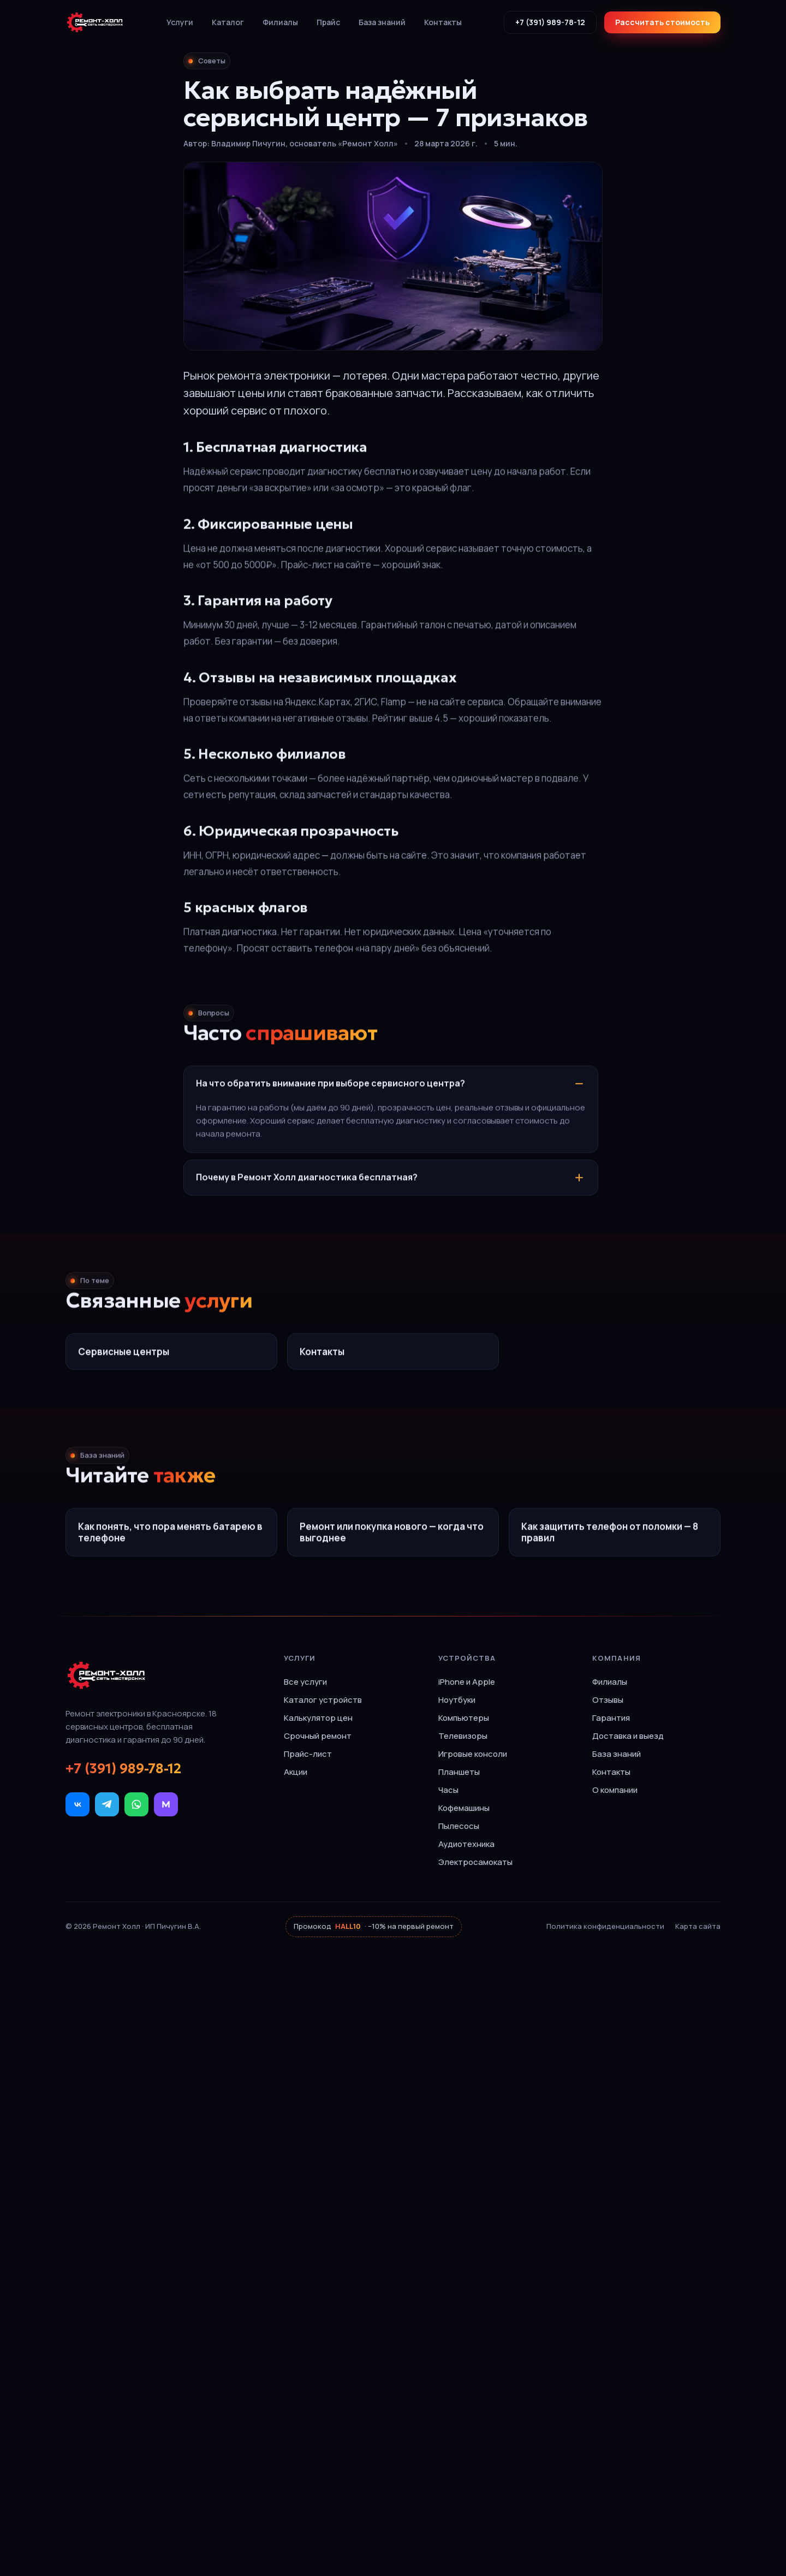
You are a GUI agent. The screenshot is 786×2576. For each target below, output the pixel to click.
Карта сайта (697, 1926)
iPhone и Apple (466, 1681)
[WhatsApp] (136, 1804)
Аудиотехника (466, 1844)
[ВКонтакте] (78, 1804)
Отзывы (607, 1700)
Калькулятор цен (318, 1718)
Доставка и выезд (628, 1736)
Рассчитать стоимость (662, 22)
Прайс (328, 22)
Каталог (228, 22)
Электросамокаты (475, 1862)
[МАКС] (166, 1804)
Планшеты (459, 1772)
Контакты (443, 22)
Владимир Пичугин (248, 143)
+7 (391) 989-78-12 (550, 22)
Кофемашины (464, 1808)
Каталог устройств (323, 1700)
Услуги (179, 22)
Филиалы (280, 22)
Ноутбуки (456, 1700)
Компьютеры (463, 1718)
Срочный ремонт (318, 1736)
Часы (448, 1790)
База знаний (382, 22)
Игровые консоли (472, 1754)
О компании (615, 1790)
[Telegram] (107, 1804)
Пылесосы (458, 1826)
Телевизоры (462, 1736)
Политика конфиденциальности (605, 1926)
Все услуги (305, 1681)
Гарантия (611, 1718)
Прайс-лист (308, 1754)
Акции (295, 1772)
